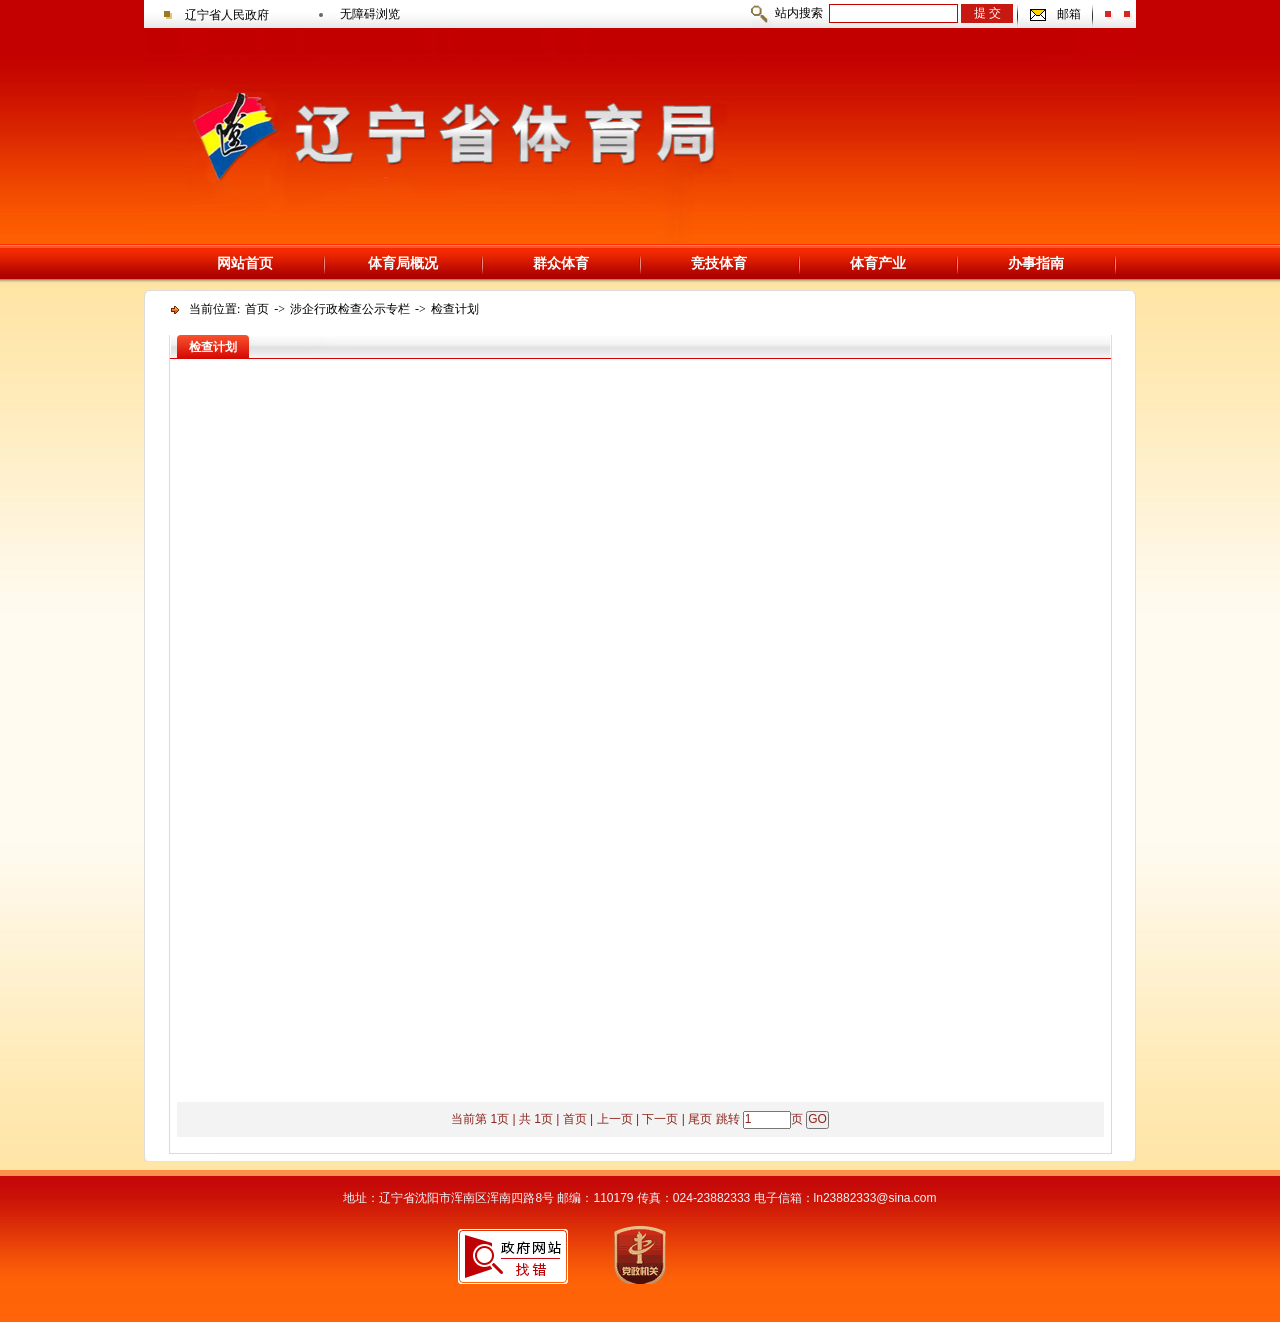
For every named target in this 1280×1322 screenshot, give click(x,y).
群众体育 (561, 263)
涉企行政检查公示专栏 (350, 309)
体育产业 (878, 263)
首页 (257, 309)
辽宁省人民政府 (227, 15)
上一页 (615, 1119)
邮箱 (1069, 14)
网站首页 (245, 263)
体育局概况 (403, 263)
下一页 (660, 1119)
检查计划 (455, 309)
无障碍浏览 (370, 14)
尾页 (700, 1119)
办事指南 (1036, 263)
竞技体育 (719, 263)
